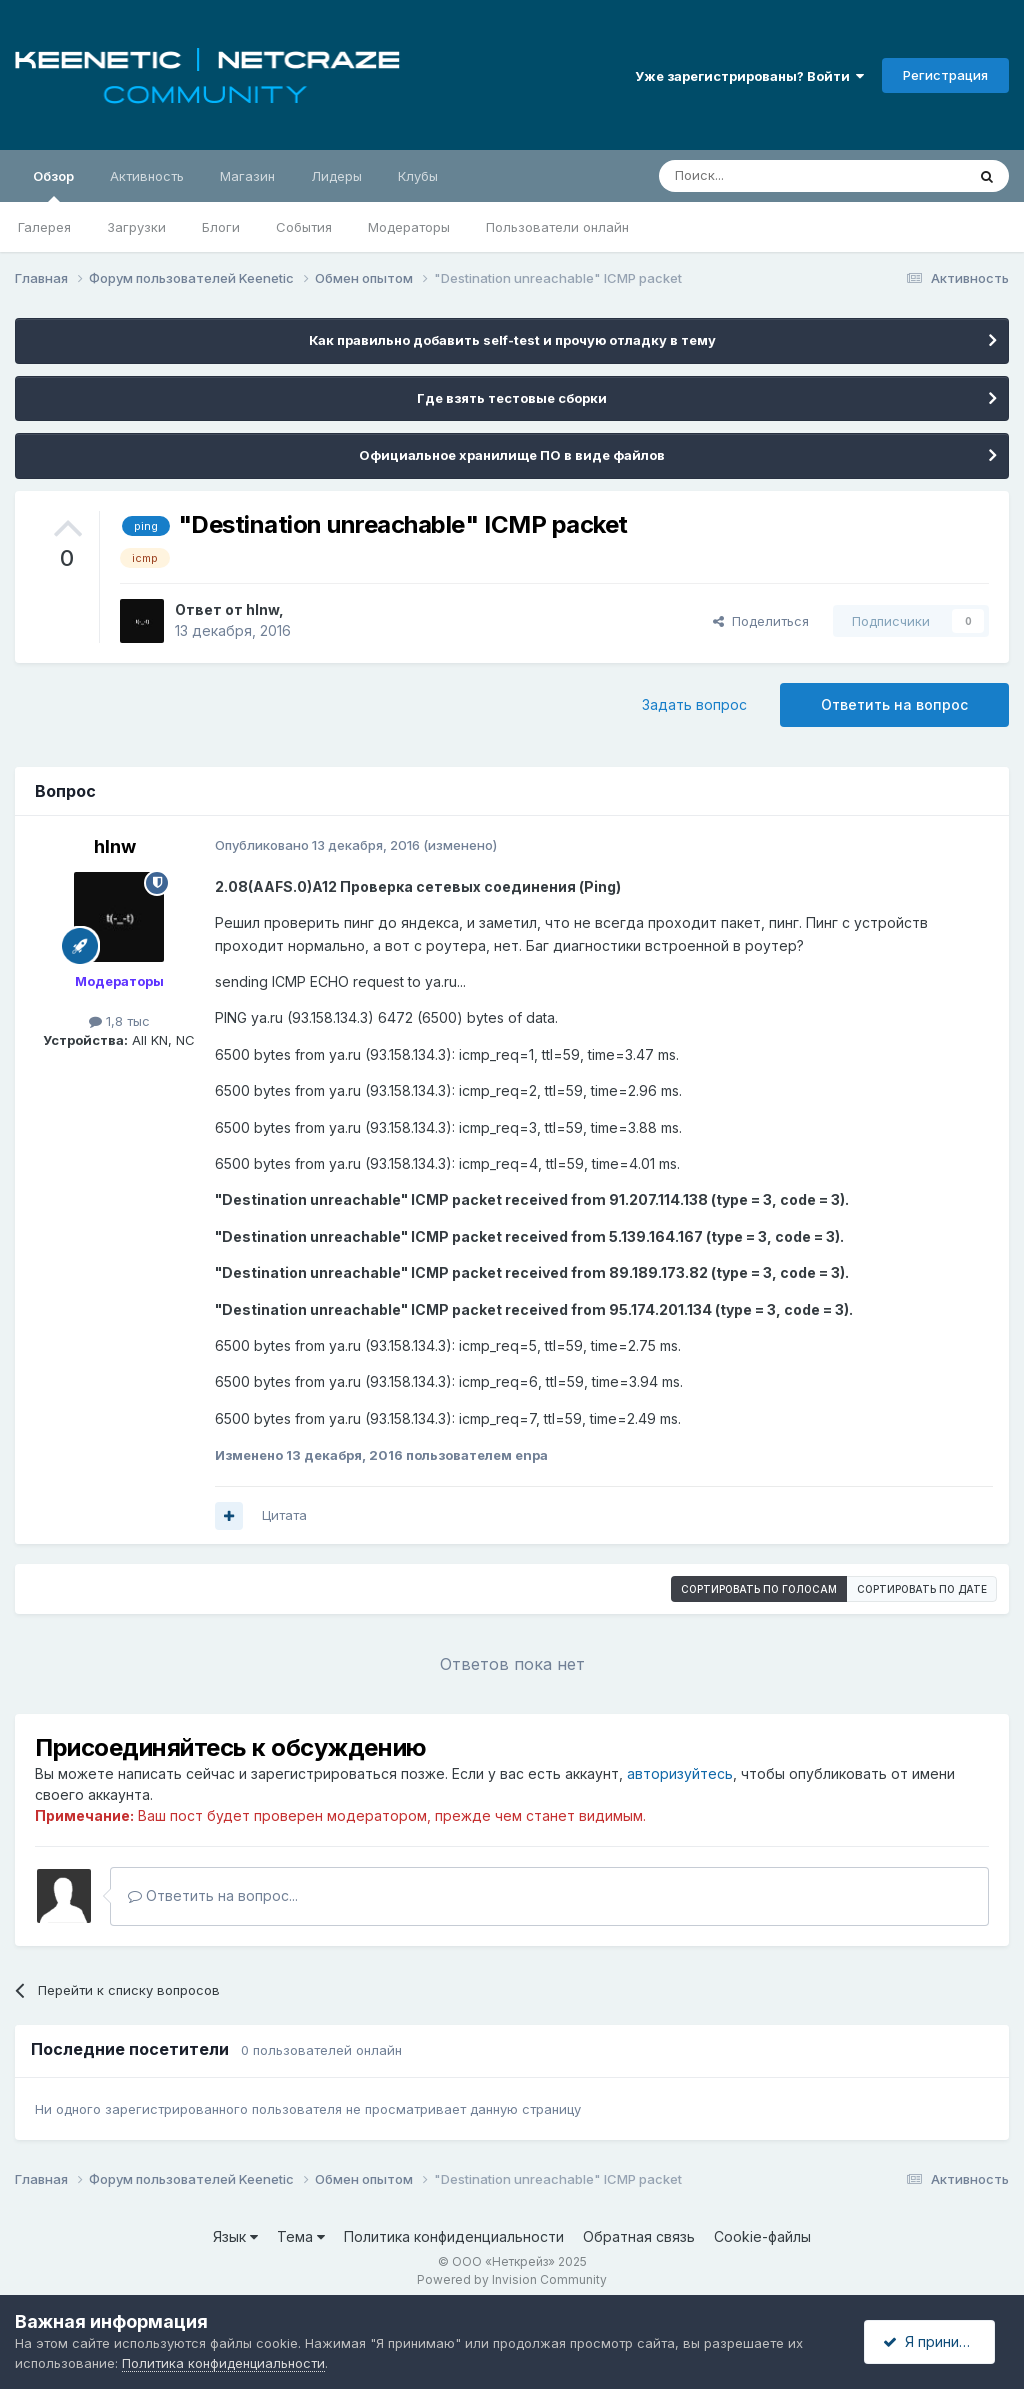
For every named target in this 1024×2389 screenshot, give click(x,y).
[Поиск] (766, 176)
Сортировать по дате (922, 1589)
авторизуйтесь (680, 1773)
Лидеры (336, 176)
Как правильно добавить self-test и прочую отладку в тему (512, 340)
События (304, 227)
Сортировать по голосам (759, 1589)
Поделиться (761, 621)
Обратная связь (639, 2236)
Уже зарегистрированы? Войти (749, 76)
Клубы (418, 176)
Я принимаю (935, 2341)
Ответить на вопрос (894, 704)
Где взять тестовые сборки (512, 398)
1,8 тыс (119, 1021)
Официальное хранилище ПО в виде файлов (512, 455)
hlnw (262, 609)
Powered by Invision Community (512, 2279)
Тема (301, 2236)
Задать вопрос (694, 704)
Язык (235, 2236)
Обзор (53, 185)
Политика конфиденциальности (454, 2236)
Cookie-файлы (762, 2236)
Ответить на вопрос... (213, 1895)
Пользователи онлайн (557, 227)
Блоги (221, 227)
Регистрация (945, 75)
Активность (147, 176)
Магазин (247, 176)
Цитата (284, 1515)
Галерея (44, 227)
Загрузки (136, 227)
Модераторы (409, 227)
